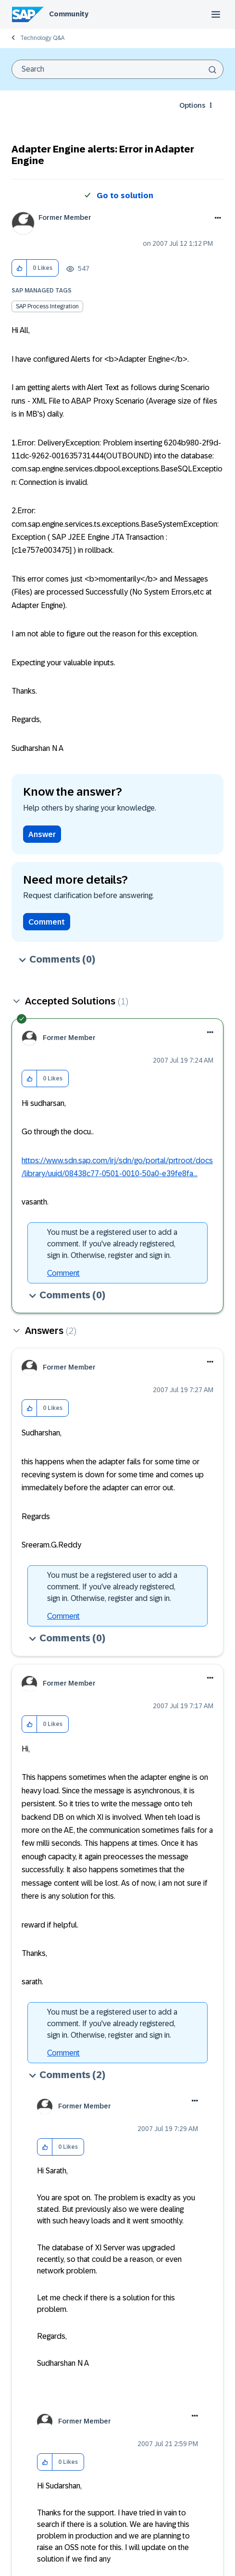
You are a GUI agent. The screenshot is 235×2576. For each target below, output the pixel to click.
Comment (46, 922)
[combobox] (117, 69)
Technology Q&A (42, 38)
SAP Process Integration (47, 306)
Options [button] (192, 105)
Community (68, 14)
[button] (19, 268)
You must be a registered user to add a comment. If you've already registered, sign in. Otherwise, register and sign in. (112, 1243)
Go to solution (125, 195)
